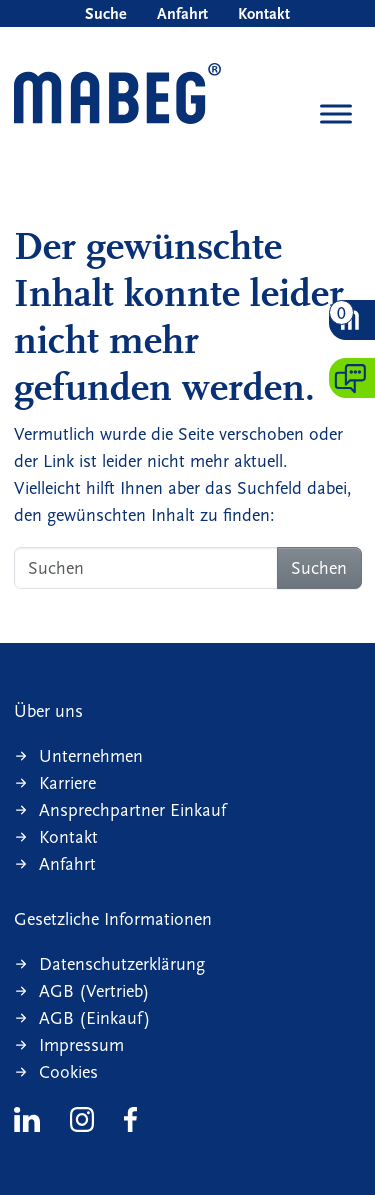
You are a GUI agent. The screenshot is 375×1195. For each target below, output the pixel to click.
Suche (106, 13)
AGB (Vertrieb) (94, 991)
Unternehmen (91, 756)
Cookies (68, 1072)
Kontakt (264, 13)
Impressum (81, 1045)
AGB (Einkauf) (95, 1018)
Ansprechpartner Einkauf (132, 810)
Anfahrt (182, 13)
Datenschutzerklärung (122, 964)
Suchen (319, 568)
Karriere (67, 783)
